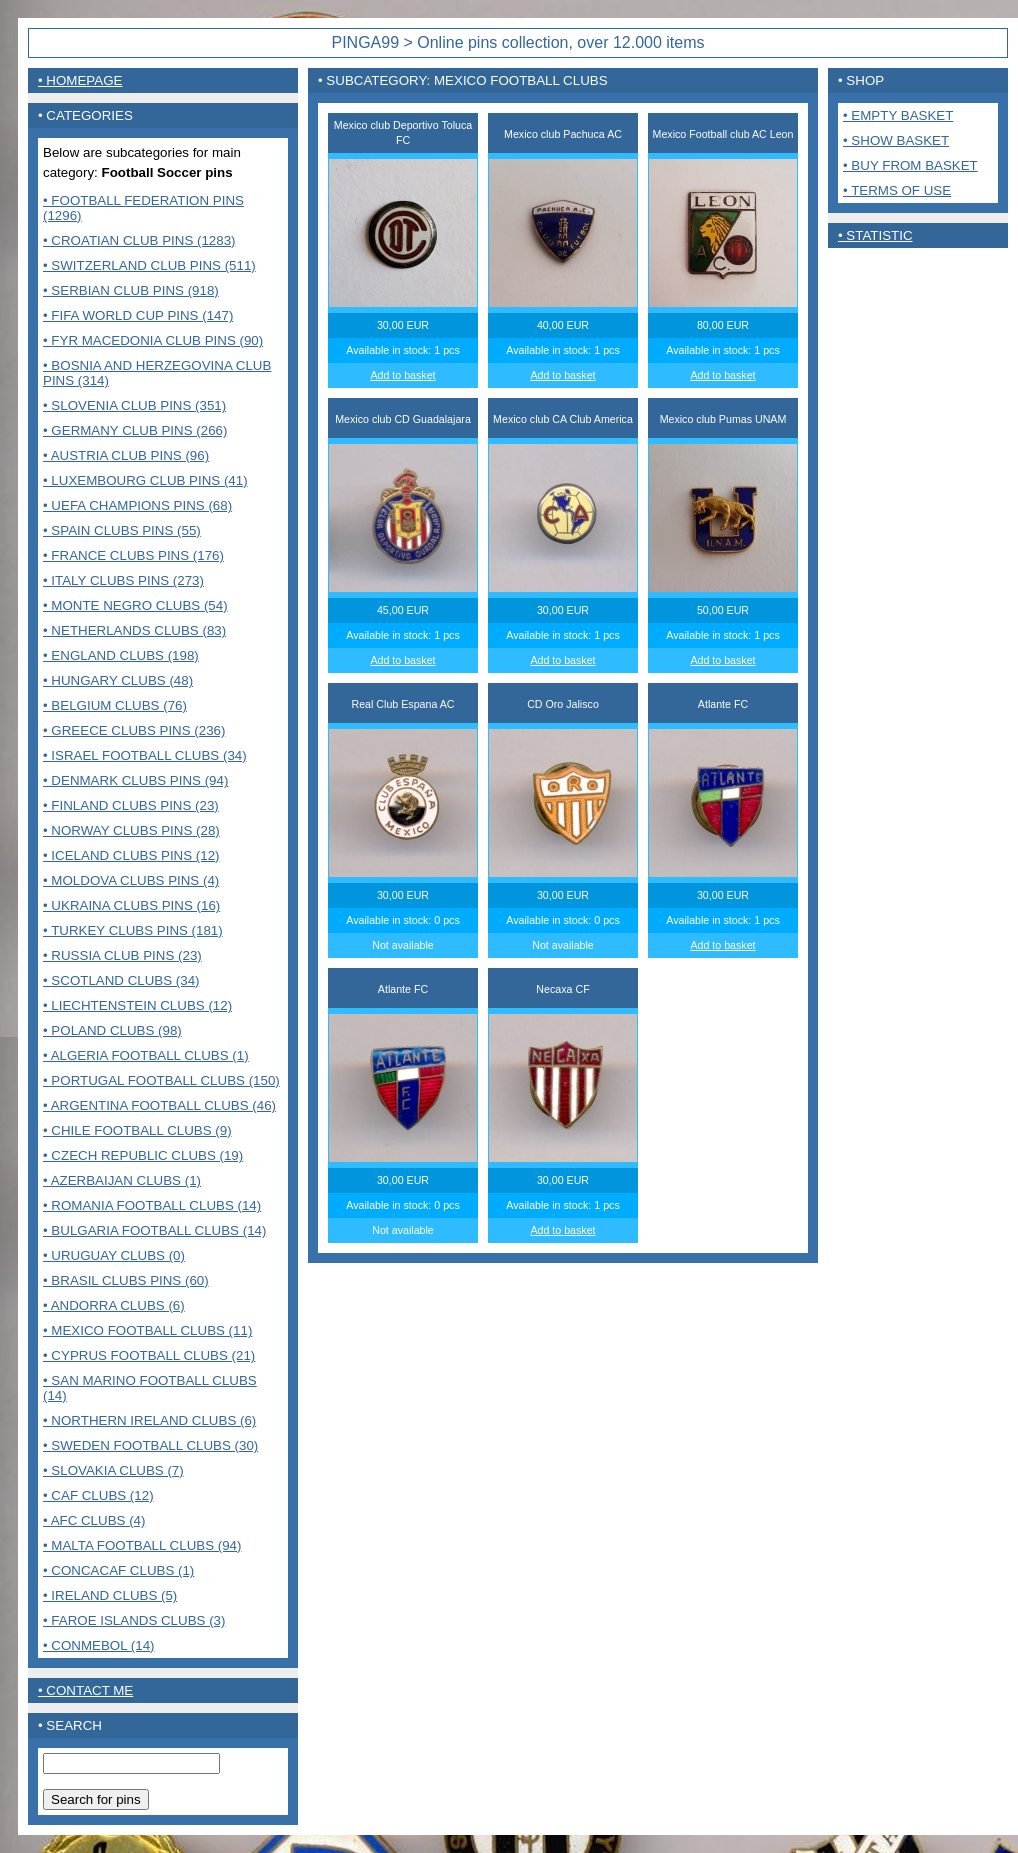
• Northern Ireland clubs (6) (149, 1420)
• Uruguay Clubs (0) (114, 1255)
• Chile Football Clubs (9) (137, 1130)
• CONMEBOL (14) (99, 1645)
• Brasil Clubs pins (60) (126, 1280)
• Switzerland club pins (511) (149, 265)
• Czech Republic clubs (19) (143, 1155)
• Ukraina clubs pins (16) (131, 905)
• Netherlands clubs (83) (134, 630)
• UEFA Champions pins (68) (137, 505)
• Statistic (875, 235)
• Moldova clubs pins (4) (131, 880)
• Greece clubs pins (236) (134, 730)
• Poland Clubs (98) (112, 1030)
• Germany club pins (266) (135, 430)
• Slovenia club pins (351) (134, 405)
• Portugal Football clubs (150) (161, 1080)
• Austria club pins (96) (126, 455)
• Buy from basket (910, 165)
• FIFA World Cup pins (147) (138, 315)
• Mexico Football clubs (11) (147, 1330)
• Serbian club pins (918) (131, 290)
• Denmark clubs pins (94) (135, 780)
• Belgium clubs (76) (115, 705)
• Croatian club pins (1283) (139, 240)
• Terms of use (897, 190)
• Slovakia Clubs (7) (113, 1470)
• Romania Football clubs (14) (152, 1205)
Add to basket (402, 375)
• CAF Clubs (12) (98, 1495)
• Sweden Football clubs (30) (150, 1445)
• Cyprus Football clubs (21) (149, 1355)
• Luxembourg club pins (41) (145, 480)
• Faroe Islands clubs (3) (134, 1620)
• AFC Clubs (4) (94, 1520)
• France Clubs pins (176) (133, 555)
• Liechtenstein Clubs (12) (137, 1005)
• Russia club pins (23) (122, 955)
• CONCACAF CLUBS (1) (118, 1570)
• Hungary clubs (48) (118, 680)
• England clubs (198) (121, 655)
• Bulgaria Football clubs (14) (154, 1230)
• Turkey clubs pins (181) (133, 930)
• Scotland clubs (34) (121, 980)
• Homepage (80, 80)
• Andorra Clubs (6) (114, 1305)
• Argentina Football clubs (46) (159, 1105)
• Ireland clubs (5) (110, 1595)
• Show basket (896, 140)
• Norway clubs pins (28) (131, 830)
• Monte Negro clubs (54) (135, 605)
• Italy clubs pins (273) (123, 580)
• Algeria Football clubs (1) (146, 1055)
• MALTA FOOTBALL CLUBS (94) (142, 1545)
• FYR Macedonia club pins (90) (153, 340)
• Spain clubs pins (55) (122, 530)
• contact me (85, 1690)
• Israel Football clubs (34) (145, 755)
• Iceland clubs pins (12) (131, 855)
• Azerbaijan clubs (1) (122, 1180)
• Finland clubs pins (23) (131, 805)
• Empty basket (898, 115)
